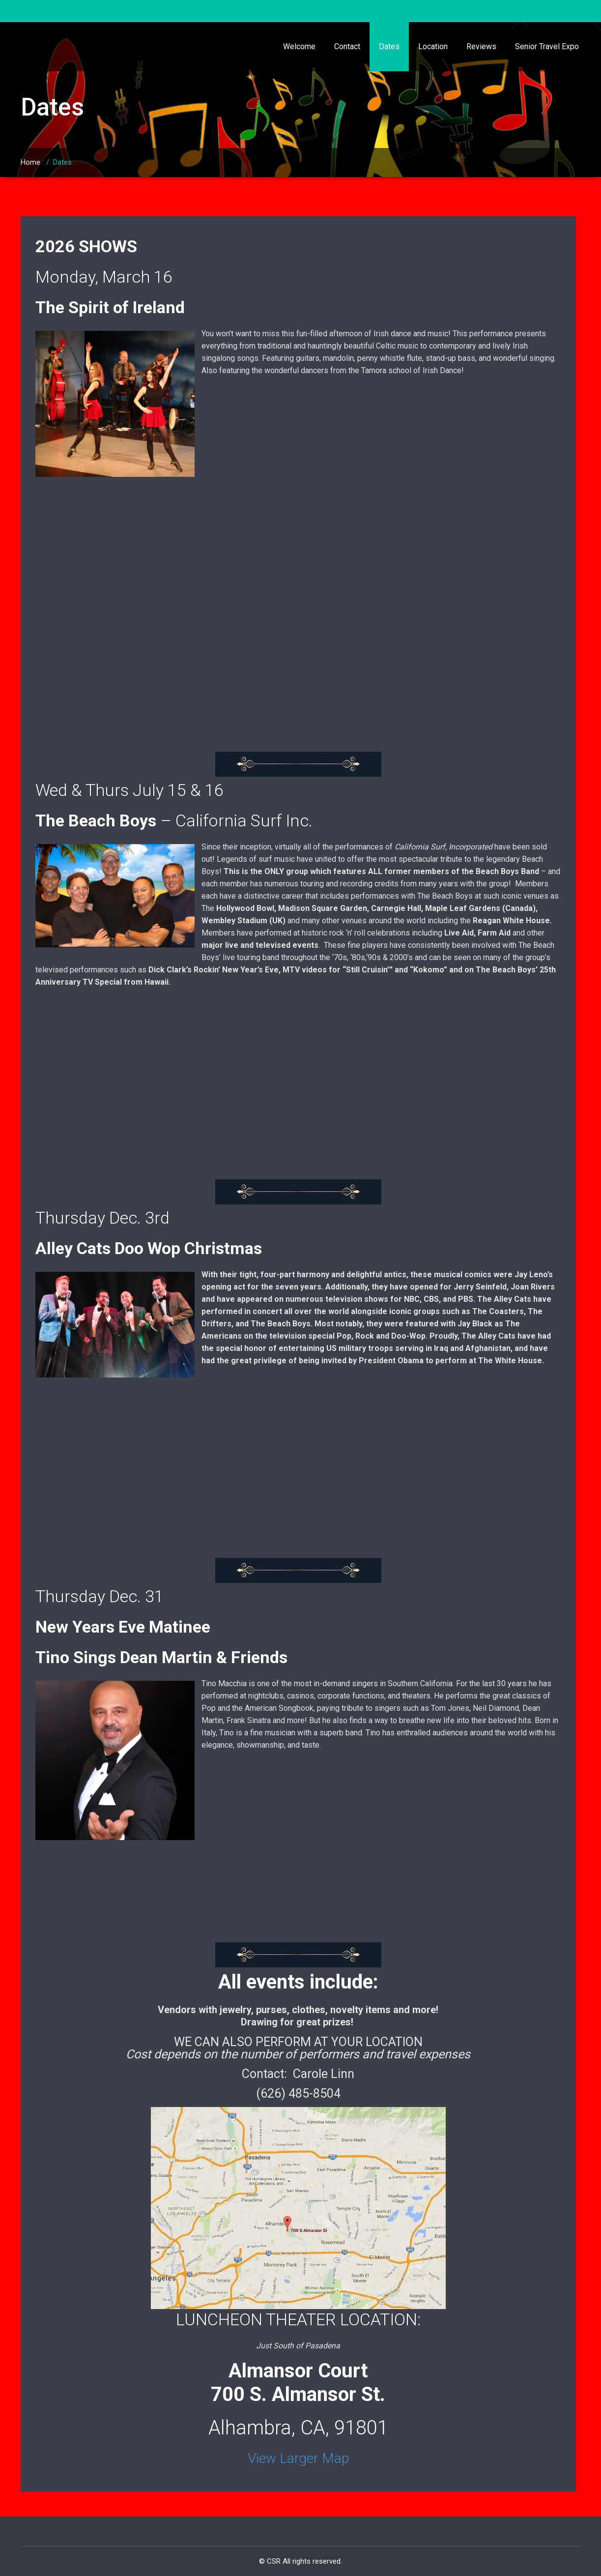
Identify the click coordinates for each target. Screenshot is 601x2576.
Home (30, 162)
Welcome (299, 46)
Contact (347, 46)
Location (433, 46)
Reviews (481, 46)
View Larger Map (298, 2458)
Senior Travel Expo (547, 46)
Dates (389, 46)
